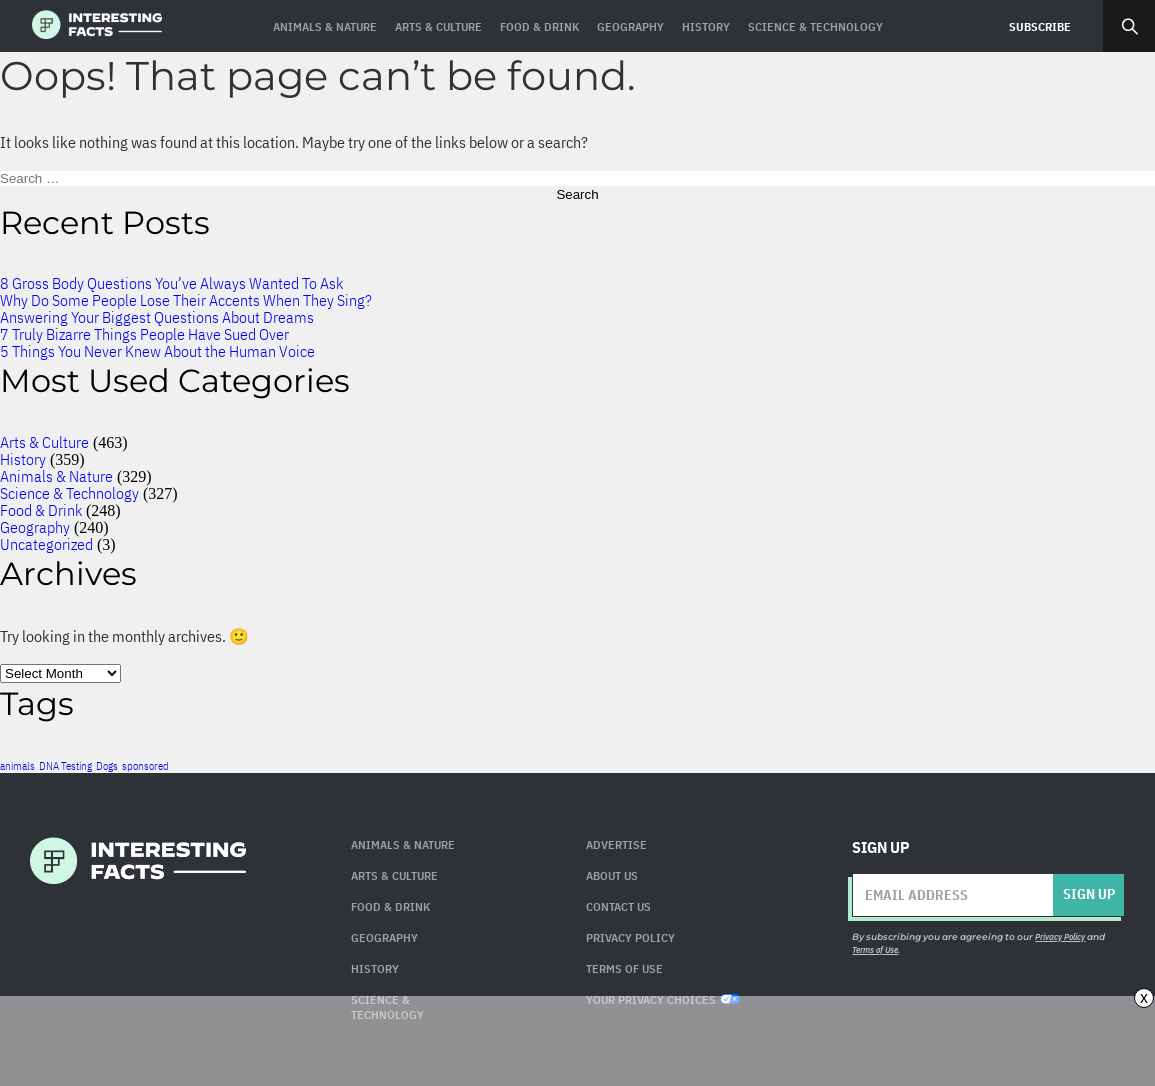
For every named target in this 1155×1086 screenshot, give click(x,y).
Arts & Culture (44, 442)
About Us (612, 875)
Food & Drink (41, 510)
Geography (35, 527)
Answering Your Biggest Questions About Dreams (157, 317)
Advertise (616, 844)
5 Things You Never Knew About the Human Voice (157, 351)
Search (1129, 26)
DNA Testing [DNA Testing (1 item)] (65, 766)
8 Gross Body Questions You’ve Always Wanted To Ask (171, 283)
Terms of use (624, 968)
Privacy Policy (630, 937)
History (23, 459)
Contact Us (618, 906)
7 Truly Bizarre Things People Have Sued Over (144, 334)
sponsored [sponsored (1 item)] (145, 766)
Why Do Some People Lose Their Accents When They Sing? (186, 300)
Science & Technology (69, 493)
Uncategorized (46, 544)
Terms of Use (875, 949)
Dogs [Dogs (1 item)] (107, 766)
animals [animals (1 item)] (17, 766)
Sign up (1089, 894)
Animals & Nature (56, 476)
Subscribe (1040, 26)
